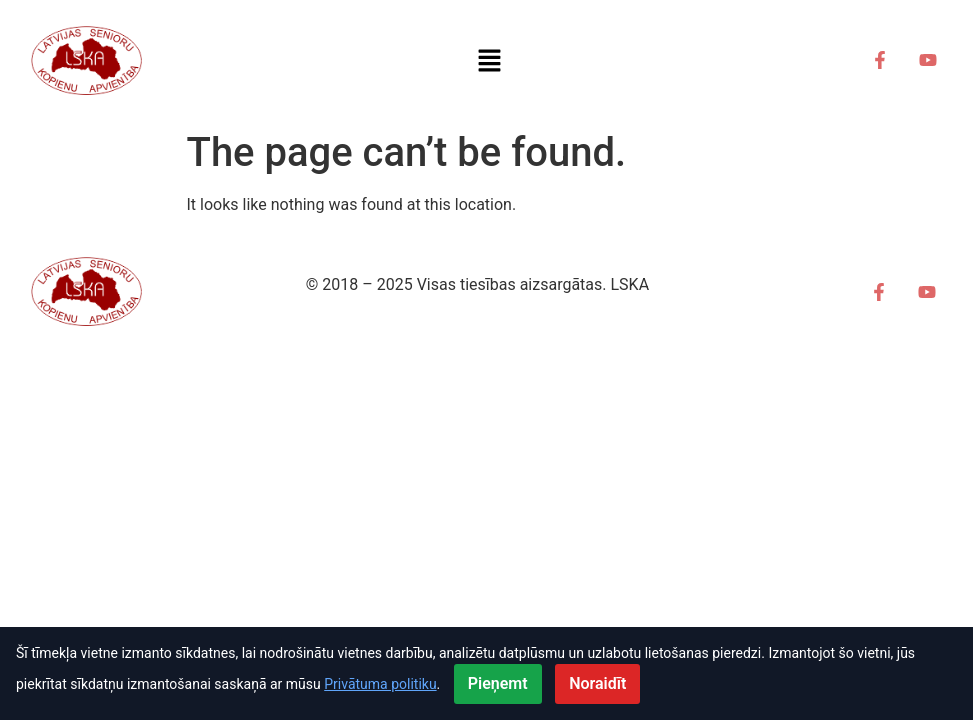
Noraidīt (597, 683)
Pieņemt (498, 683)
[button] (490, 60)
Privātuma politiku (380, 684)
